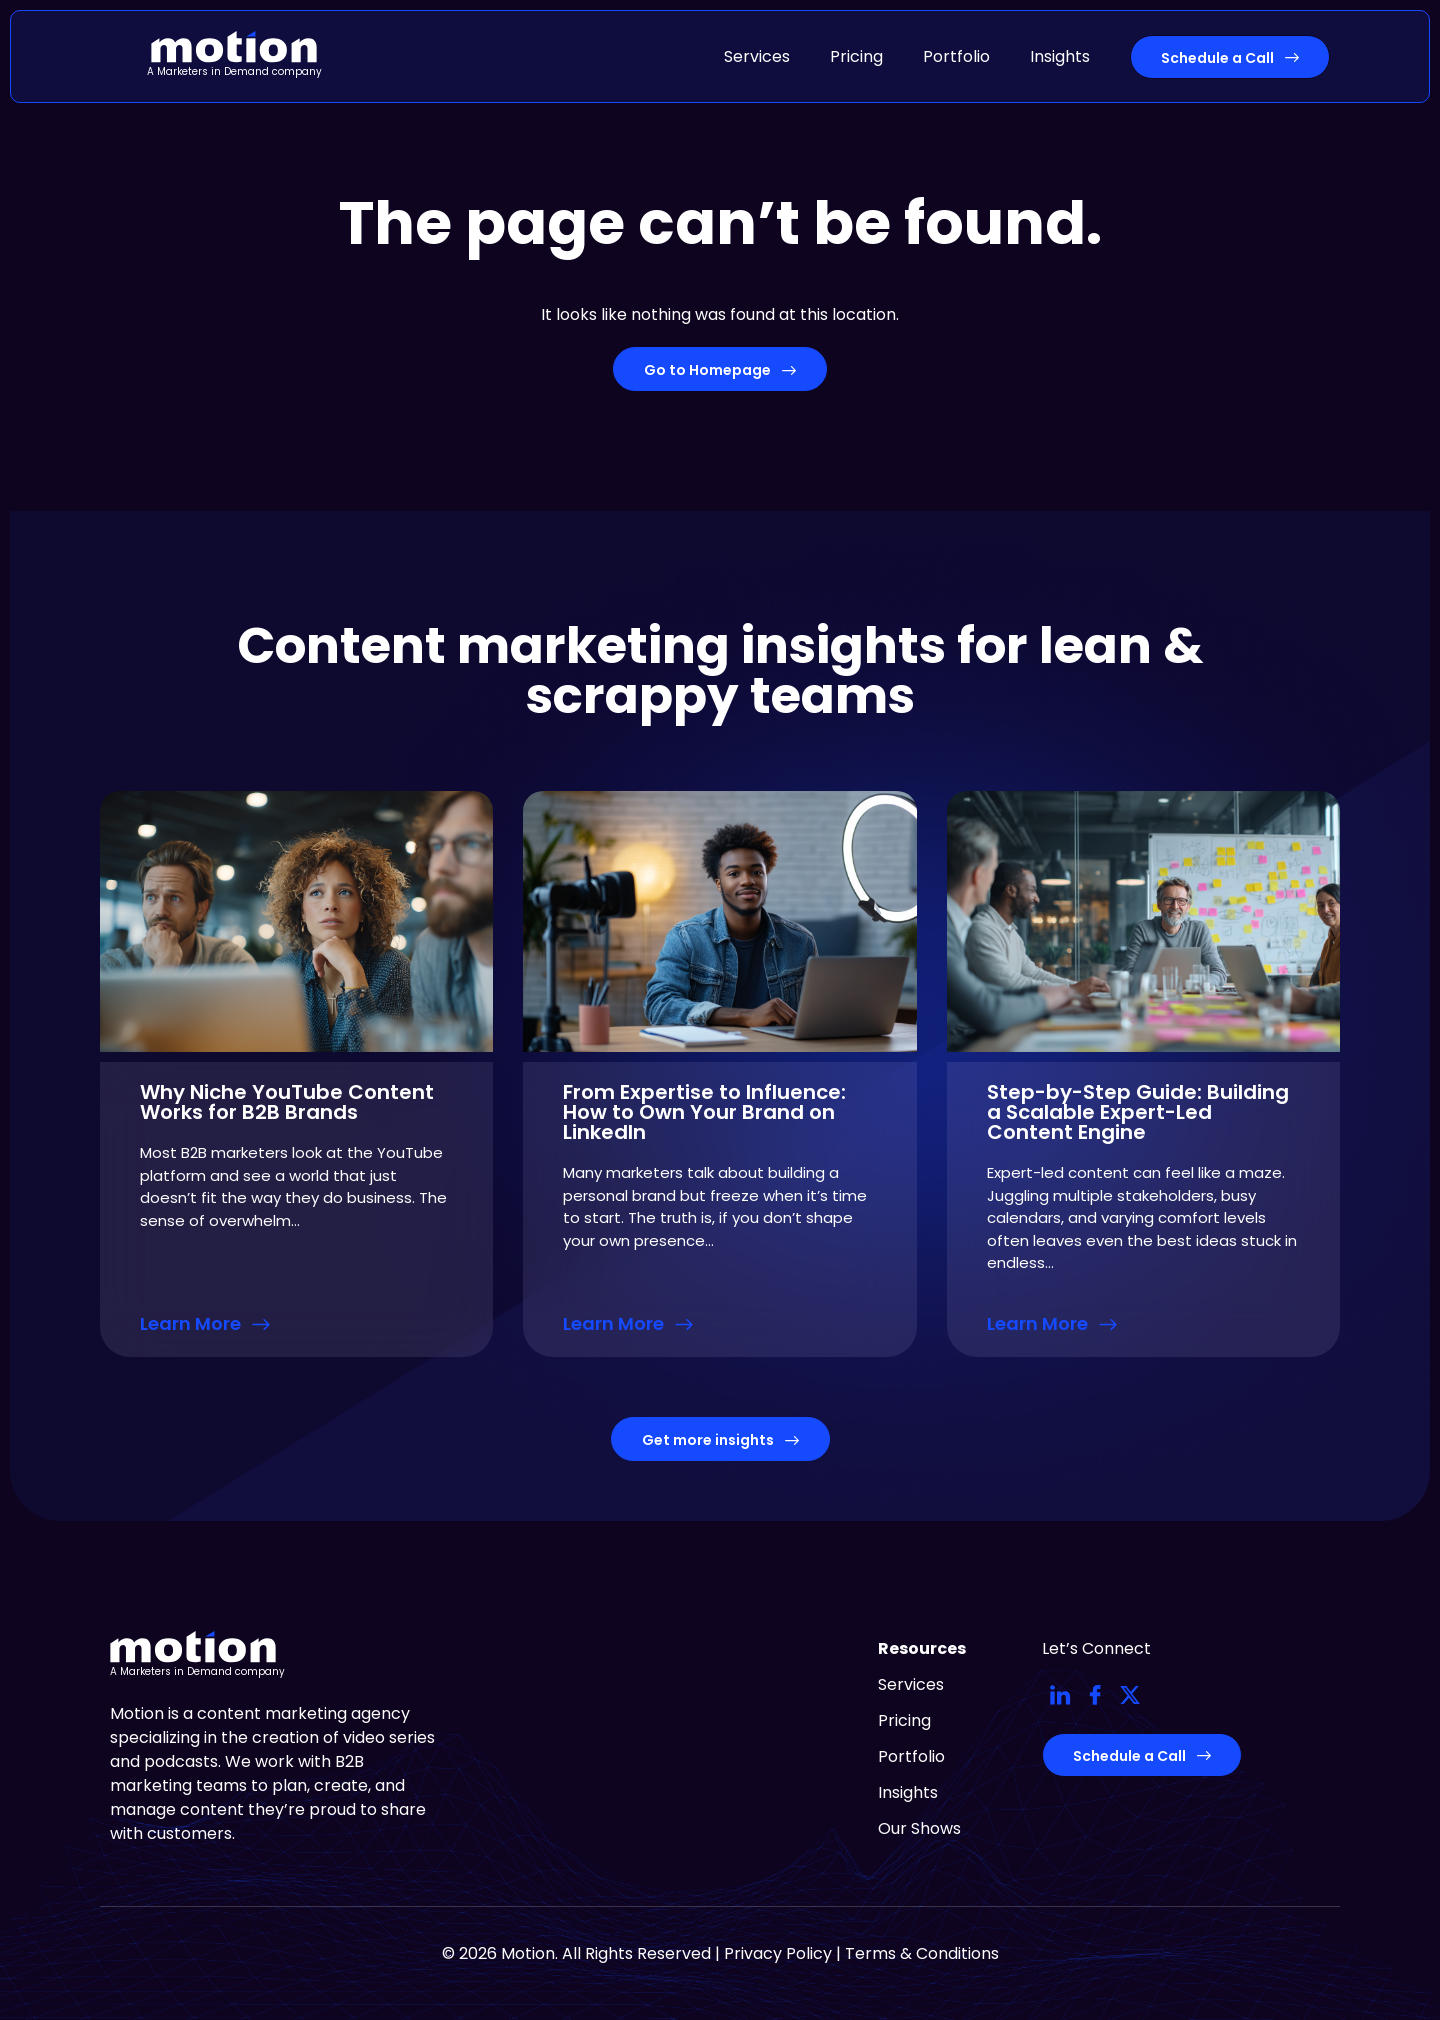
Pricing (856, 56)
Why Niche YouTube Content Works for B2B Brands (287, 1102)
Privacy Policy (778, 1953)
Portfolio (956, 56)
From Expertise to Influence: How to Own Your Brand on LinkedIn (704, 1112)
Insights (1060, 56)
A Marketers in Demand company (234, 71)
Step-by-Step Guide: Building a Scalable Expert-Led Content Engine (1138, 1112)
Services (757, 56)
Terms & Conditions (922, 1953)
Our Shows (919, 1828)
